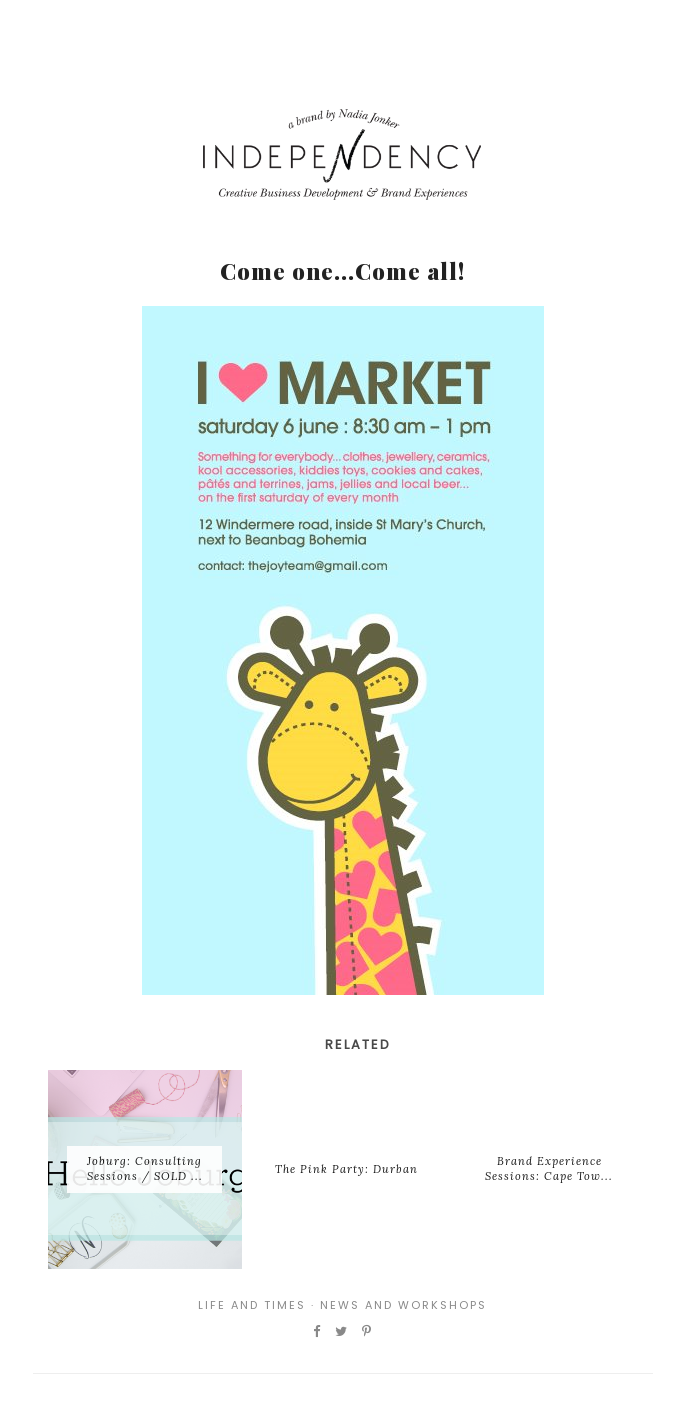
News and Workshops (403, 1305)
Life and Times (252, 1305)
